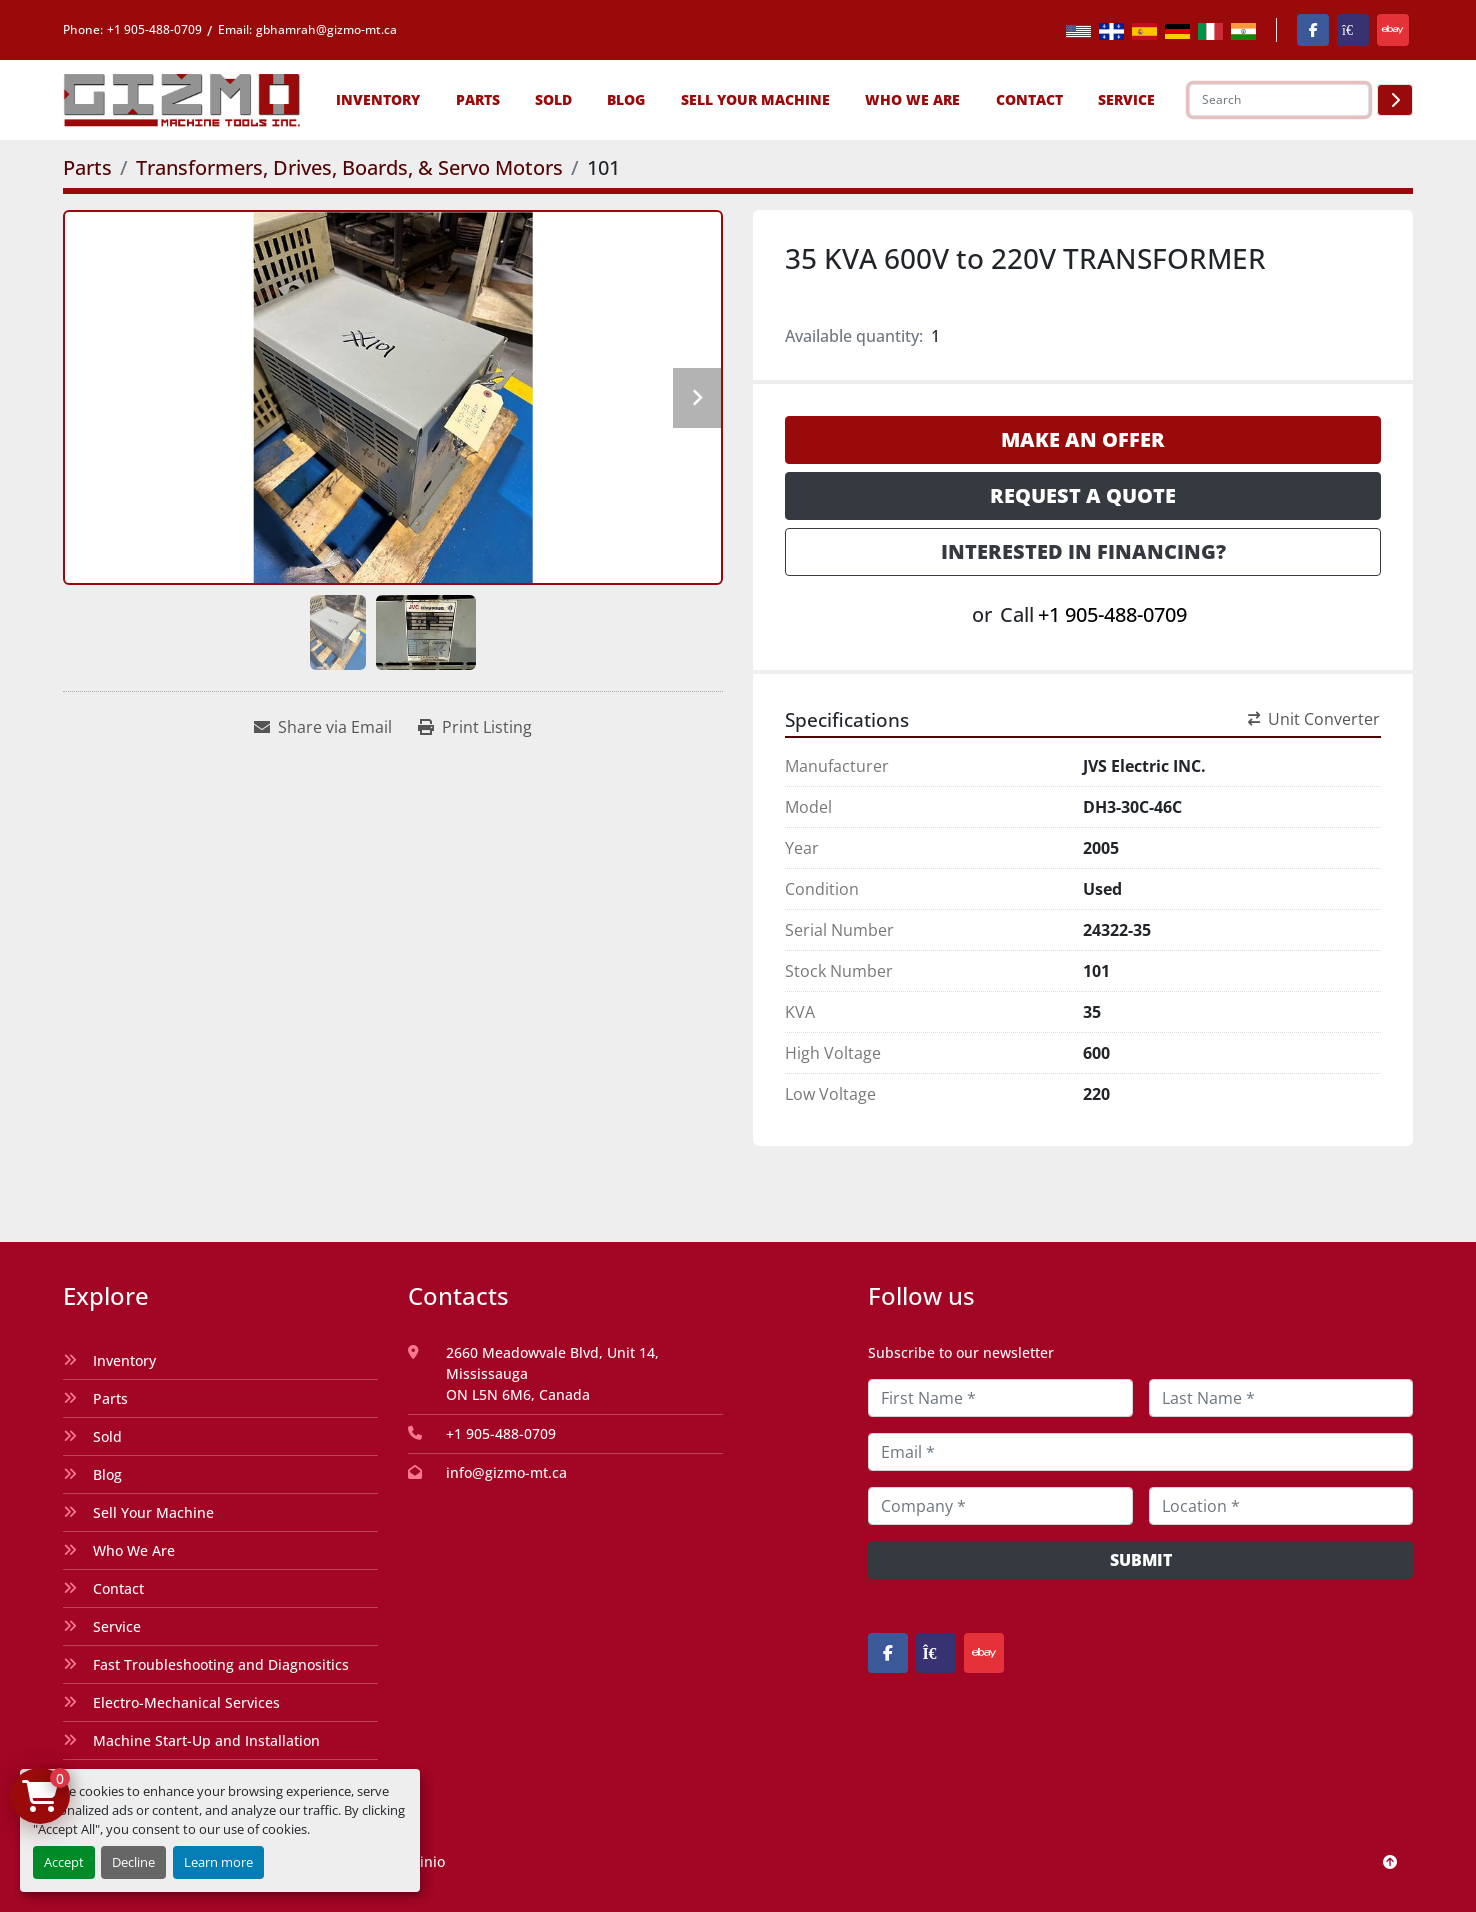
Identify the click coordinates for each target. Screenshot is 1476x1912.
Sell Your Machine (755, 99)
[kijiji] (1353, 30)
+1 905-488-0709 (154, 29)
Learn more (218, 1862)
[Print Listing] (475, 727)
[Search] (1279, 100)
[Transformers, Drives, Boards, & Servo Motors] (349, 167)
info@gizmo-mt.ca (506, 1472)
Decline (133, 1862)
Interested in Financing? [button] (1083, 551)
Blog (626, 99)
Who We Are (912, 99)
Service (117, 1626)
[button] (378, 99)
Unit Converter (1314, 719)
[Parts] (87, 167)
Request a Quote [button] (1083, 495)
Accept (64, 1862)
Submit (1141, 1560)
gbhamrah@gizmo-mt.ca (326, 29)
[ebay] (1393, 30)
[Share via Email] (323, 727)
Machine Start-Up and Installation (206, 1740)
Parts (478, 99)
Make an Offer (1083, 439)
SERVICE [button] (1126, 99)
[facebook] (1313, 30)
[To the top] (1390, 1861)
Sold (553, 99)
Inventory (378, 99)
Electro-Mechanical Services (186, 1702)
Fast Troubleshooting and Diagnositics (221, 1664)
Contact (1029, 99)
